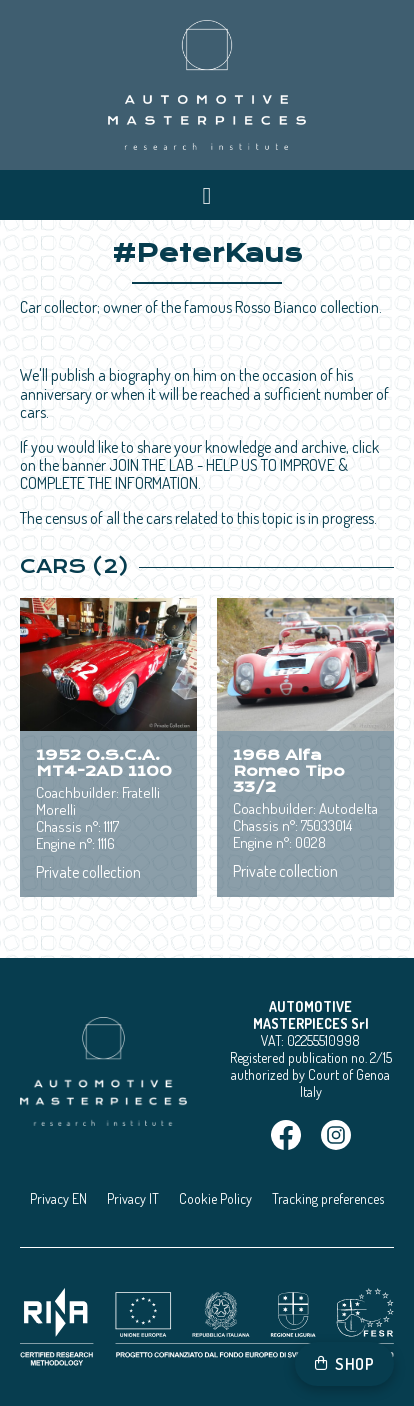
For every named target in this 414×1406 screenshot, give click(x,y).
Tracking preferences (328, 1198)
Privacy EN (58, 1198)
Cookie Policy (215, 1198)
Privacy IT (133, 1198)
